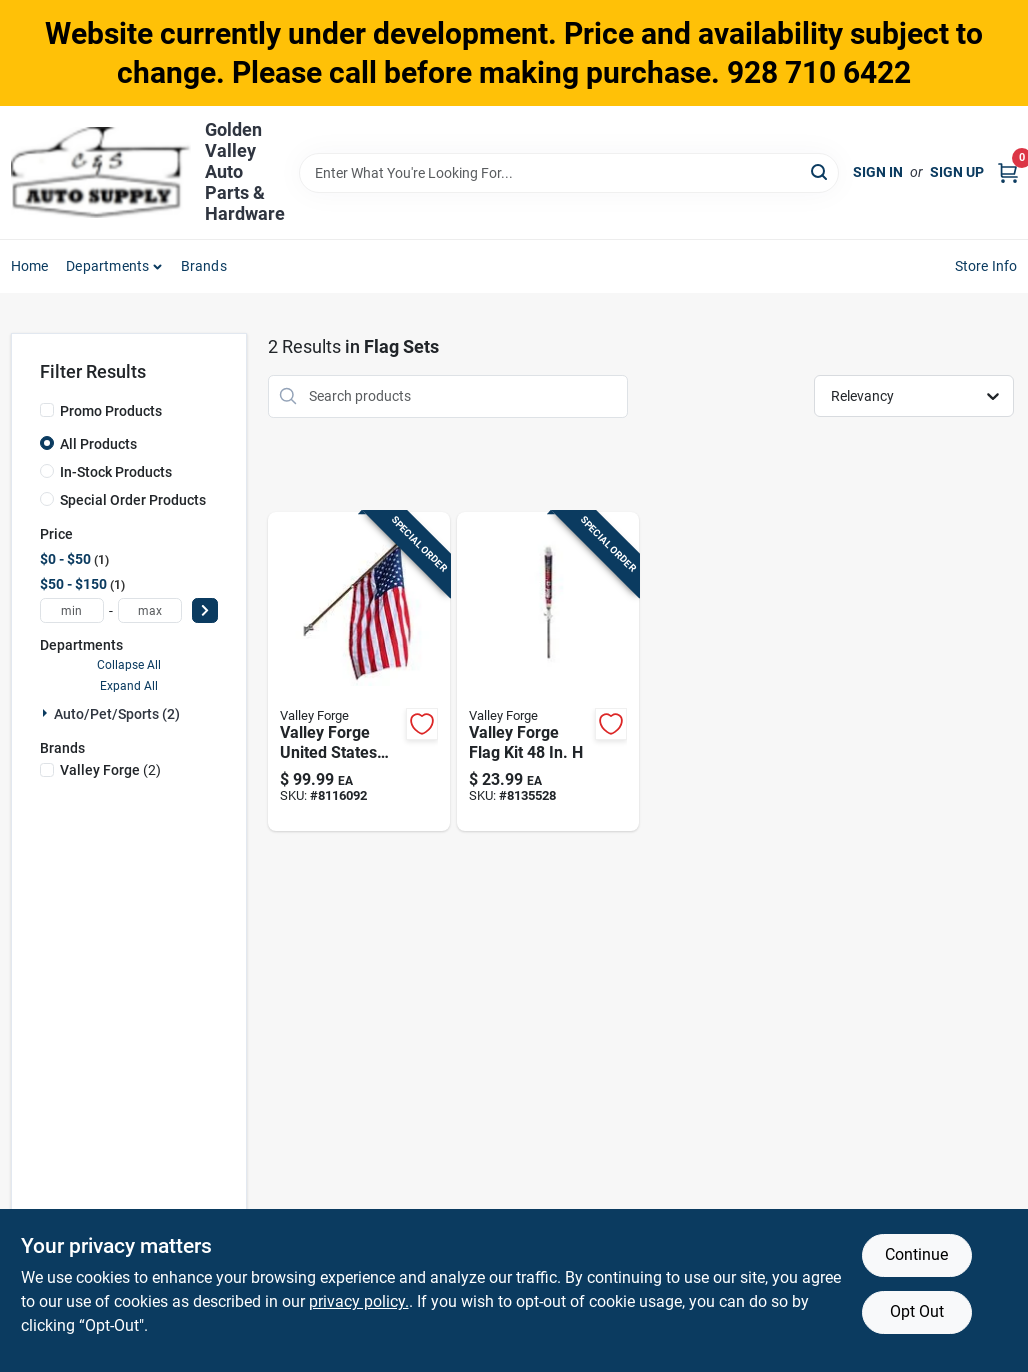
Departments (107, 266)
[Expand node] (47, 713)
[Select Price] (205, 610)
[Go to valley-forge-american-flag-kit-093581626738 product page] (359, 672)
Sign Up (957, 172)
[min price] (72, 610)
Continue (916, 1254)
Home (30, 266)
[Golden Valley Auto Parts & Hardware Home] (101, 172)
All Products (98, 444)
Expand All (129, 686)
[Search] (820, 171)
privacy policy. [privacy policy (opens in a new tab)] (359, 1301)
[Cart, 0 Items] (1008, 172)
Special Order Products (133, 500)
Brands (204, 266)
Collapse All (129, 665)
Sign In (878, 172)
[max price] (150, 610)
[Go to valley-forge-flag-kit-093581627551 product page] (548, 672)
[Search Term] (569, 173)
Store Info (986, 266)
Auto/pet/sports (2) (117, 714)
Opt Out (917, 1311)
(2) (110, 770)
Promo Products (111, 411)
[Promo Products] (47, 410)
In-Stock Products (116, 472)
